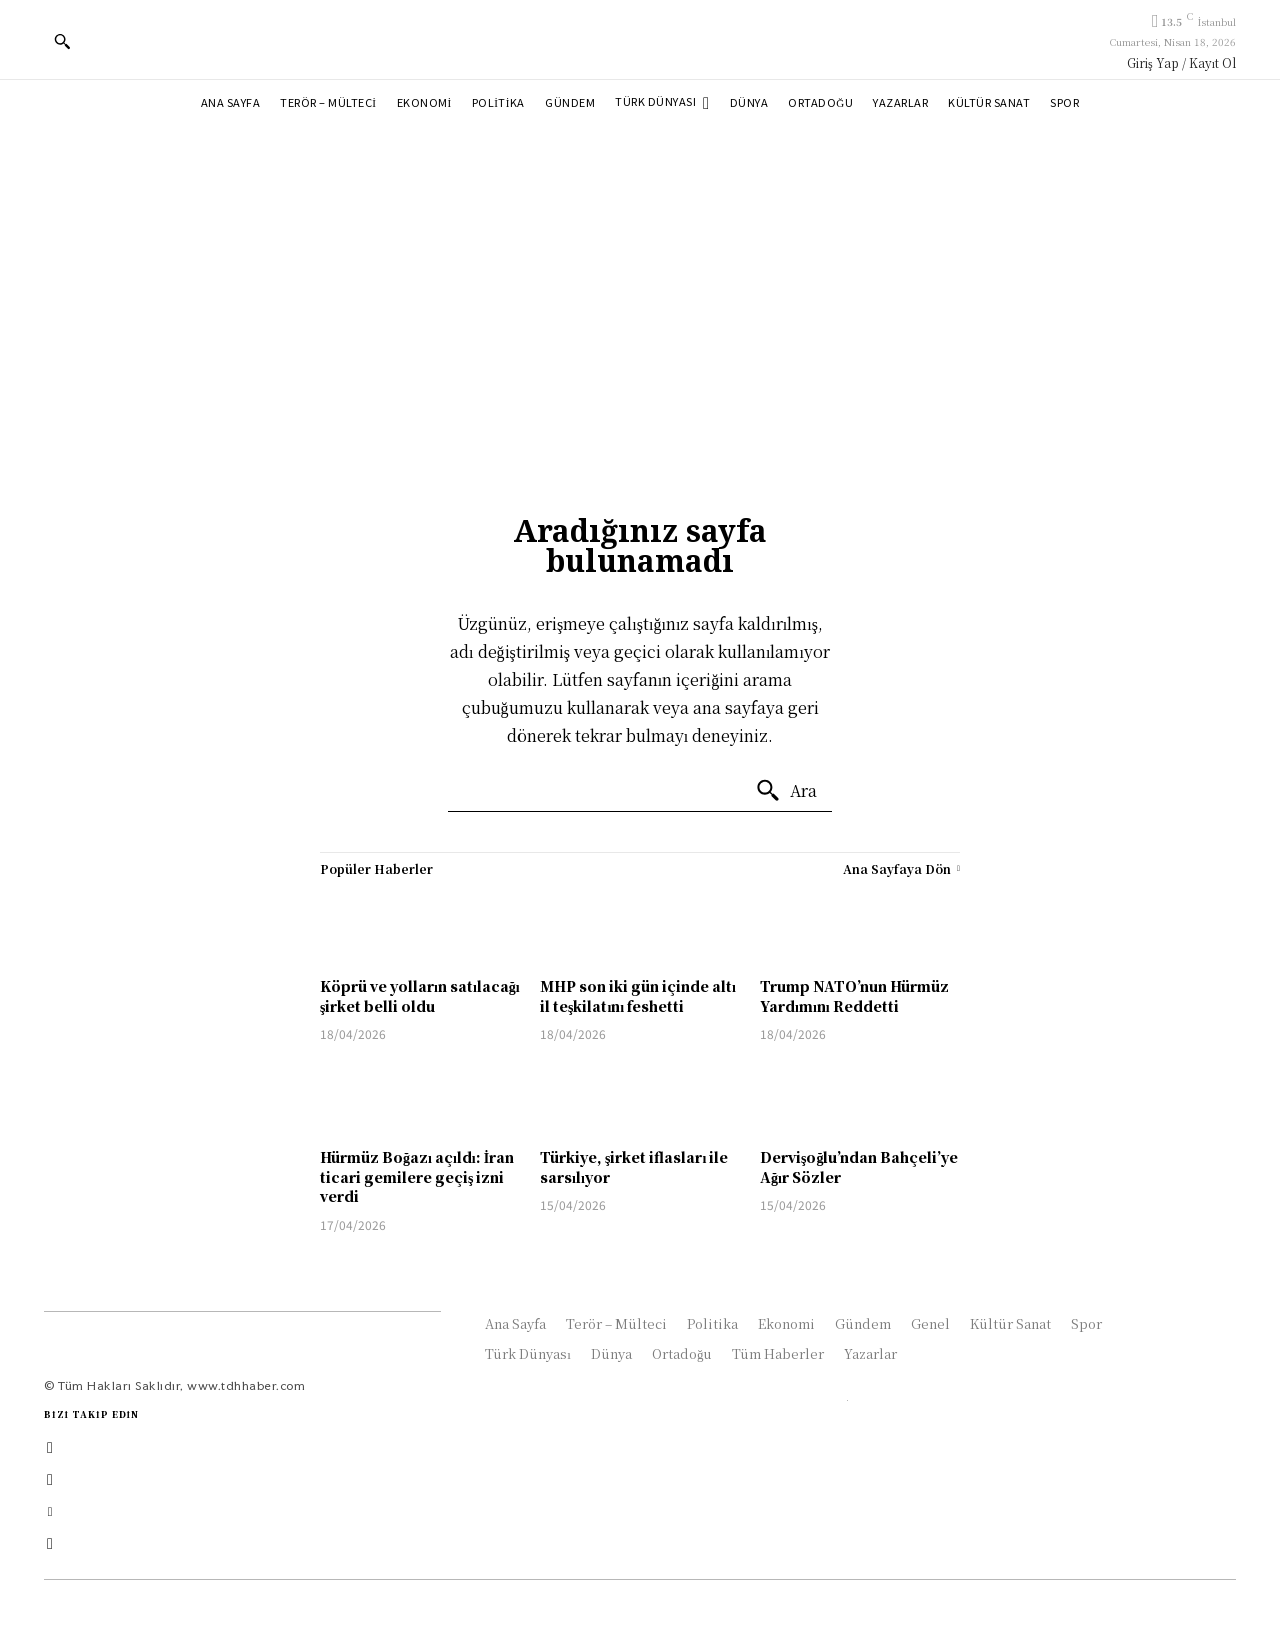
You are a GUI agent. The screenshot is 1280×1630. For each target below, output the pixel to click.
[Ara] (786, 791)
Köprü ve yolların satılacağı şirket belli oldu (420, 996)
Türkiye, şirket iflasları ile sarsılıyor (634, 1167)
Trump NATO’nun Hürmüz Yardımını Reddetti (854, 996)
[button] (62, 41)
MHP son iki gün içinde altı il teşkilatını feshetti (638, 996)
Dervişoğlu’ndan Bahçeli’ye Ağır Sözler (859, 1167)
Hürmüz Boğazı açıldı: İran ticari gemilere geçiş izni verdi (417, 1176)
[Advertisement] (640, 278)
